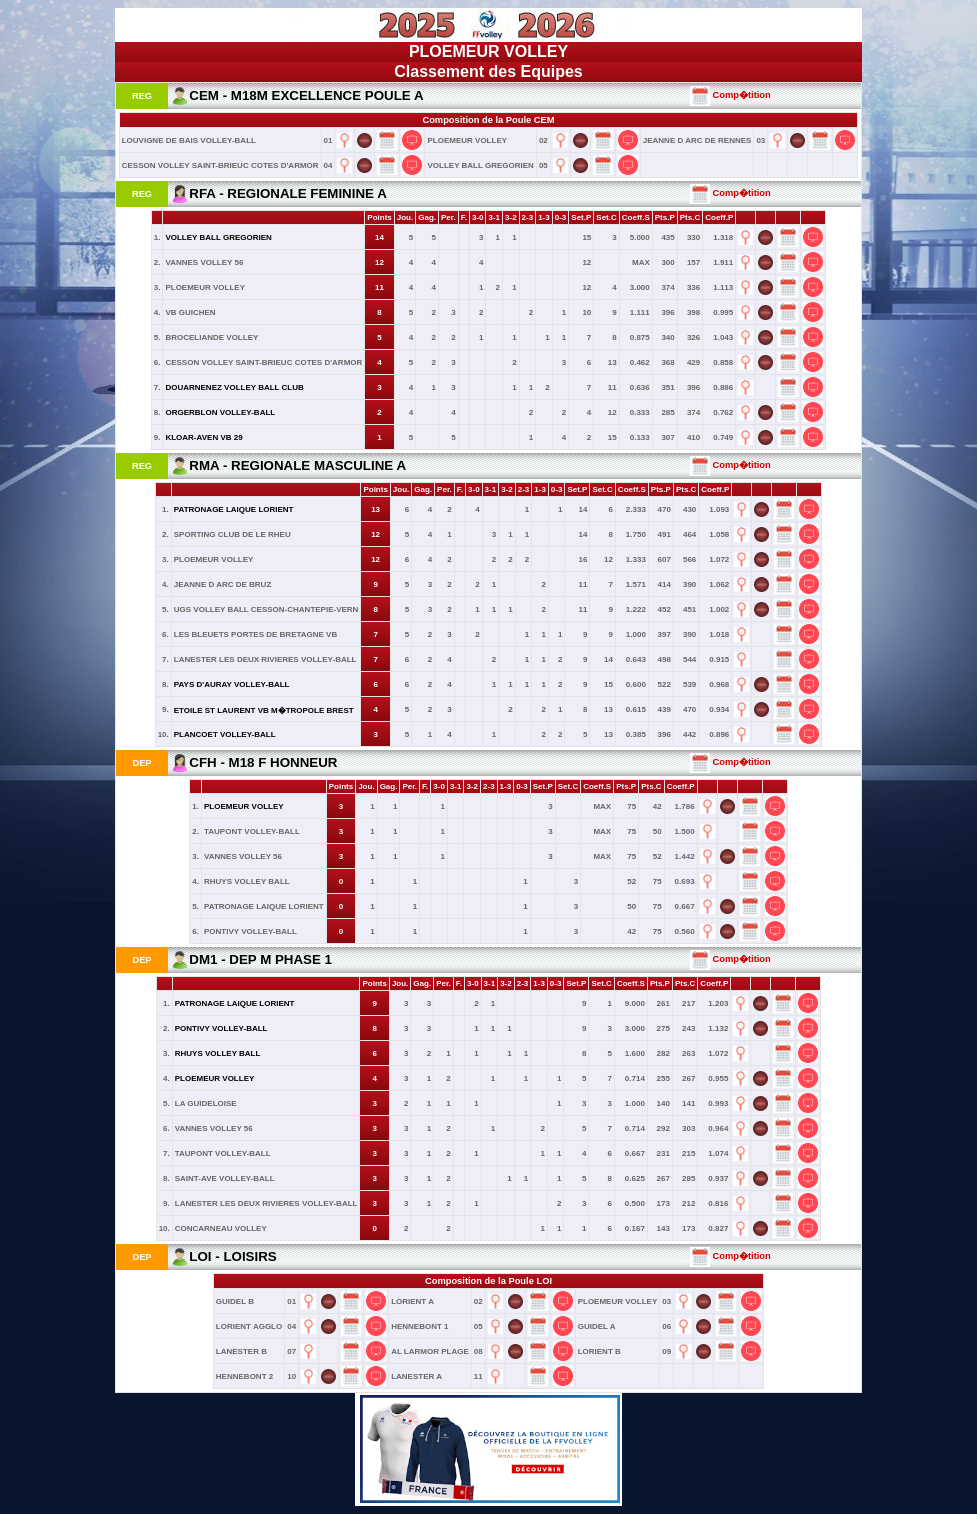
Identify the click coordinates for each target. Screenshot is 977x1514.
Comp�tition (730, 95)
